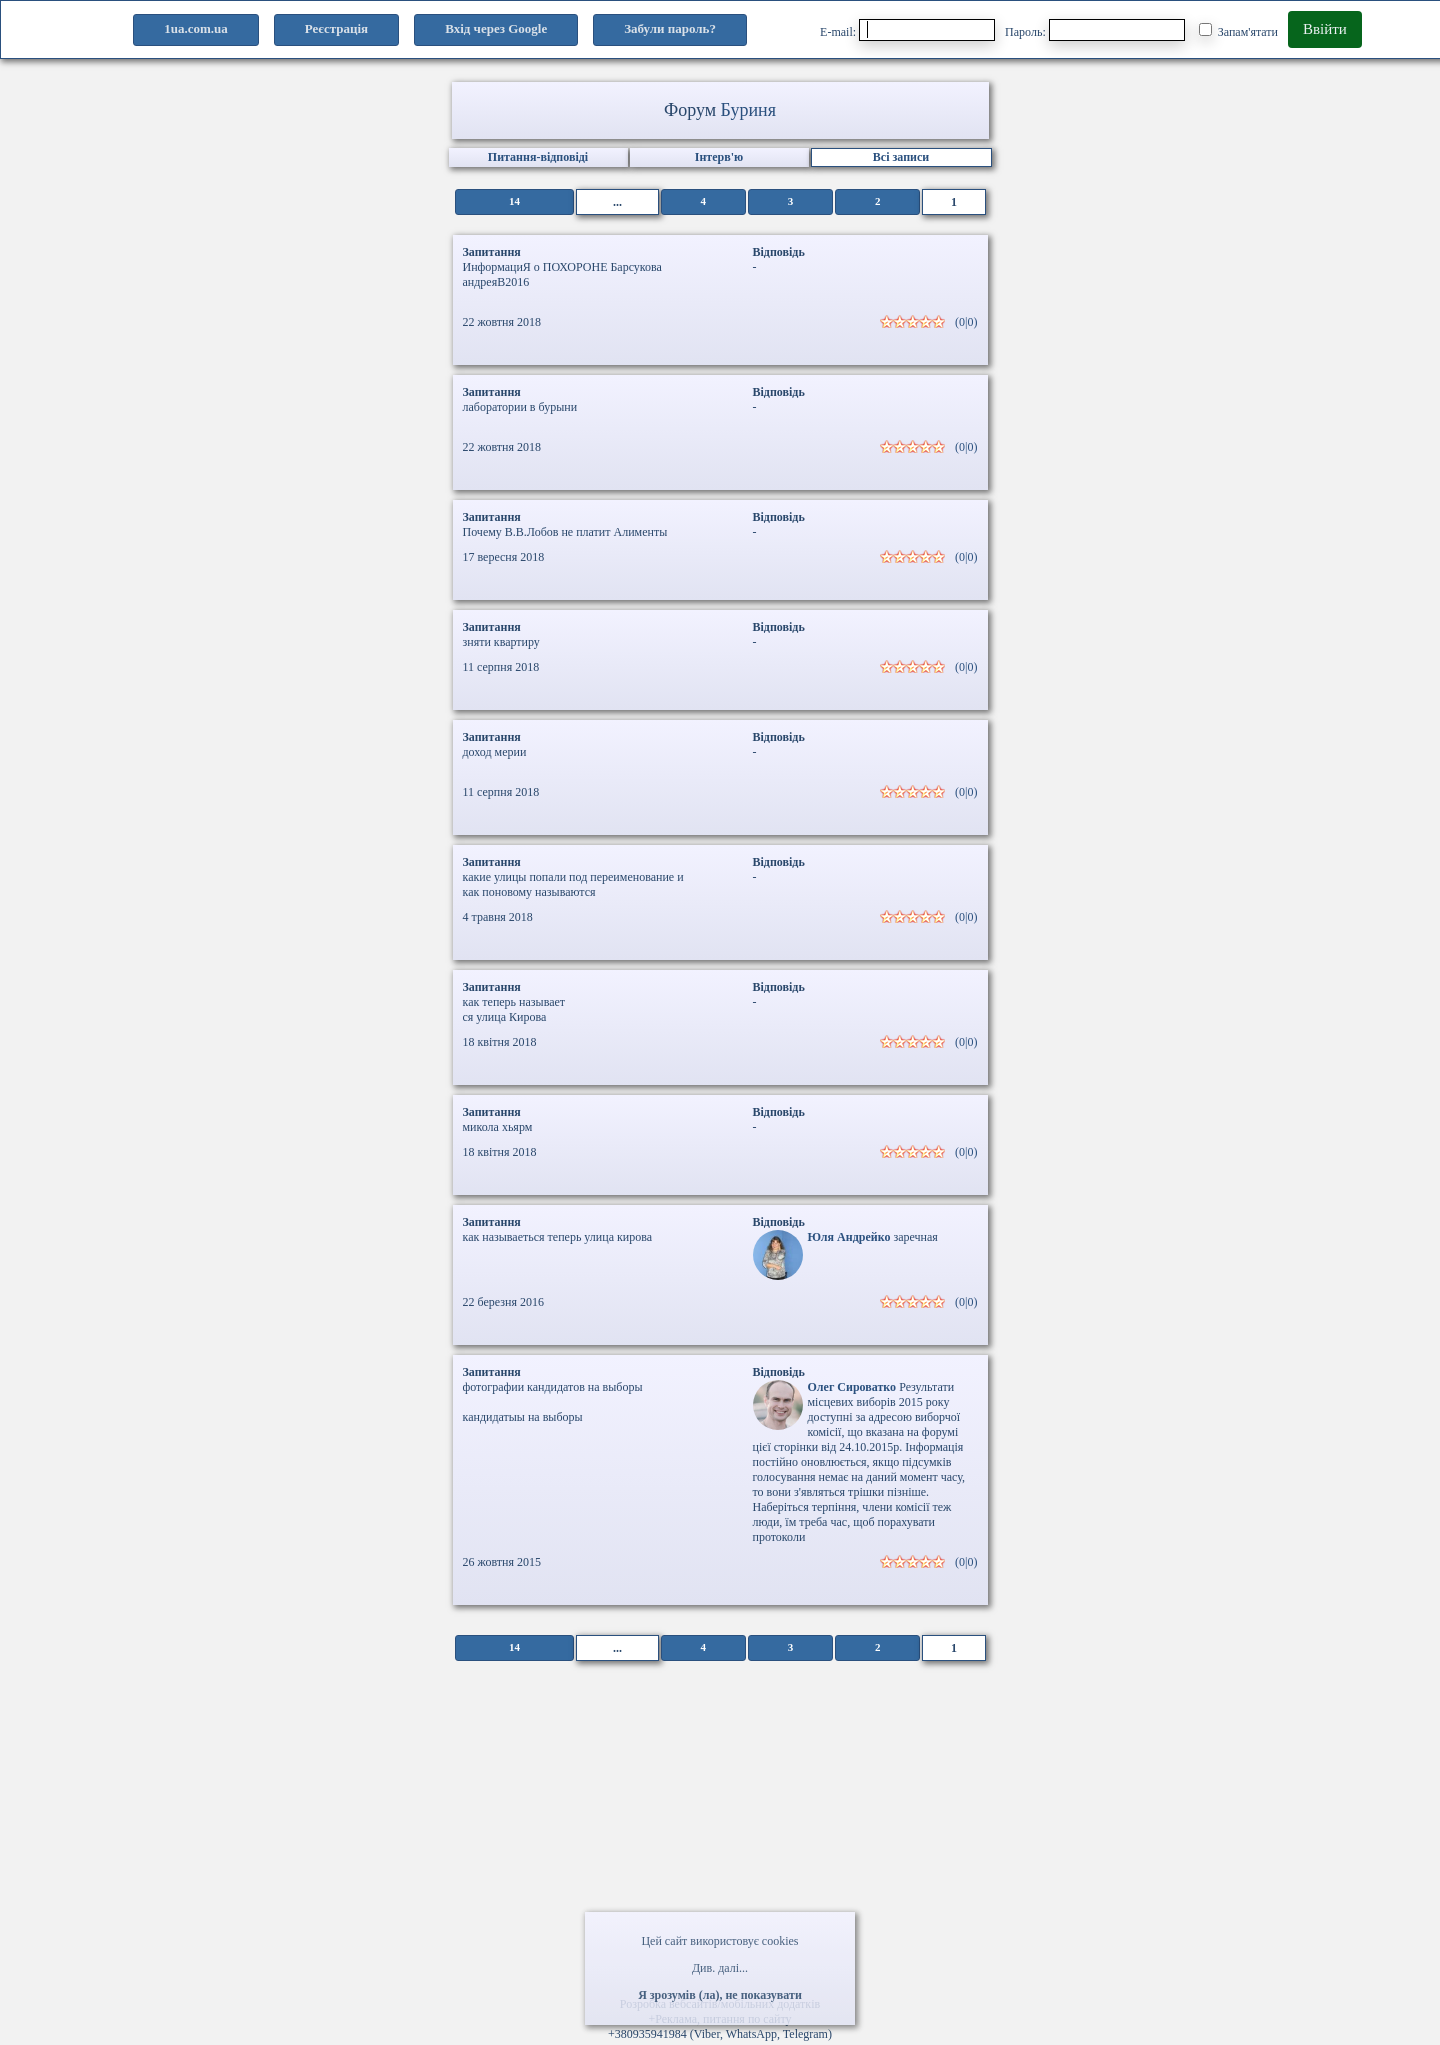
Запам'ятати (1238, 31)
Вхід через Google (496, 28)
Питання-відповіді (538, 157)
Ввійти (1325, 29)
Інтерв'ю (719, 157)
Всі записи (901, 157)
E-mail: (907, 30)
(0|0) (966, 322)
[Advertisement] (720, 1836)
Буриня (748, 110)
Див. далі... (720, 1968)
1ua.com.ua (196, 28)
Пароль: (1095, 30)
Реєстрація (336, 28)
